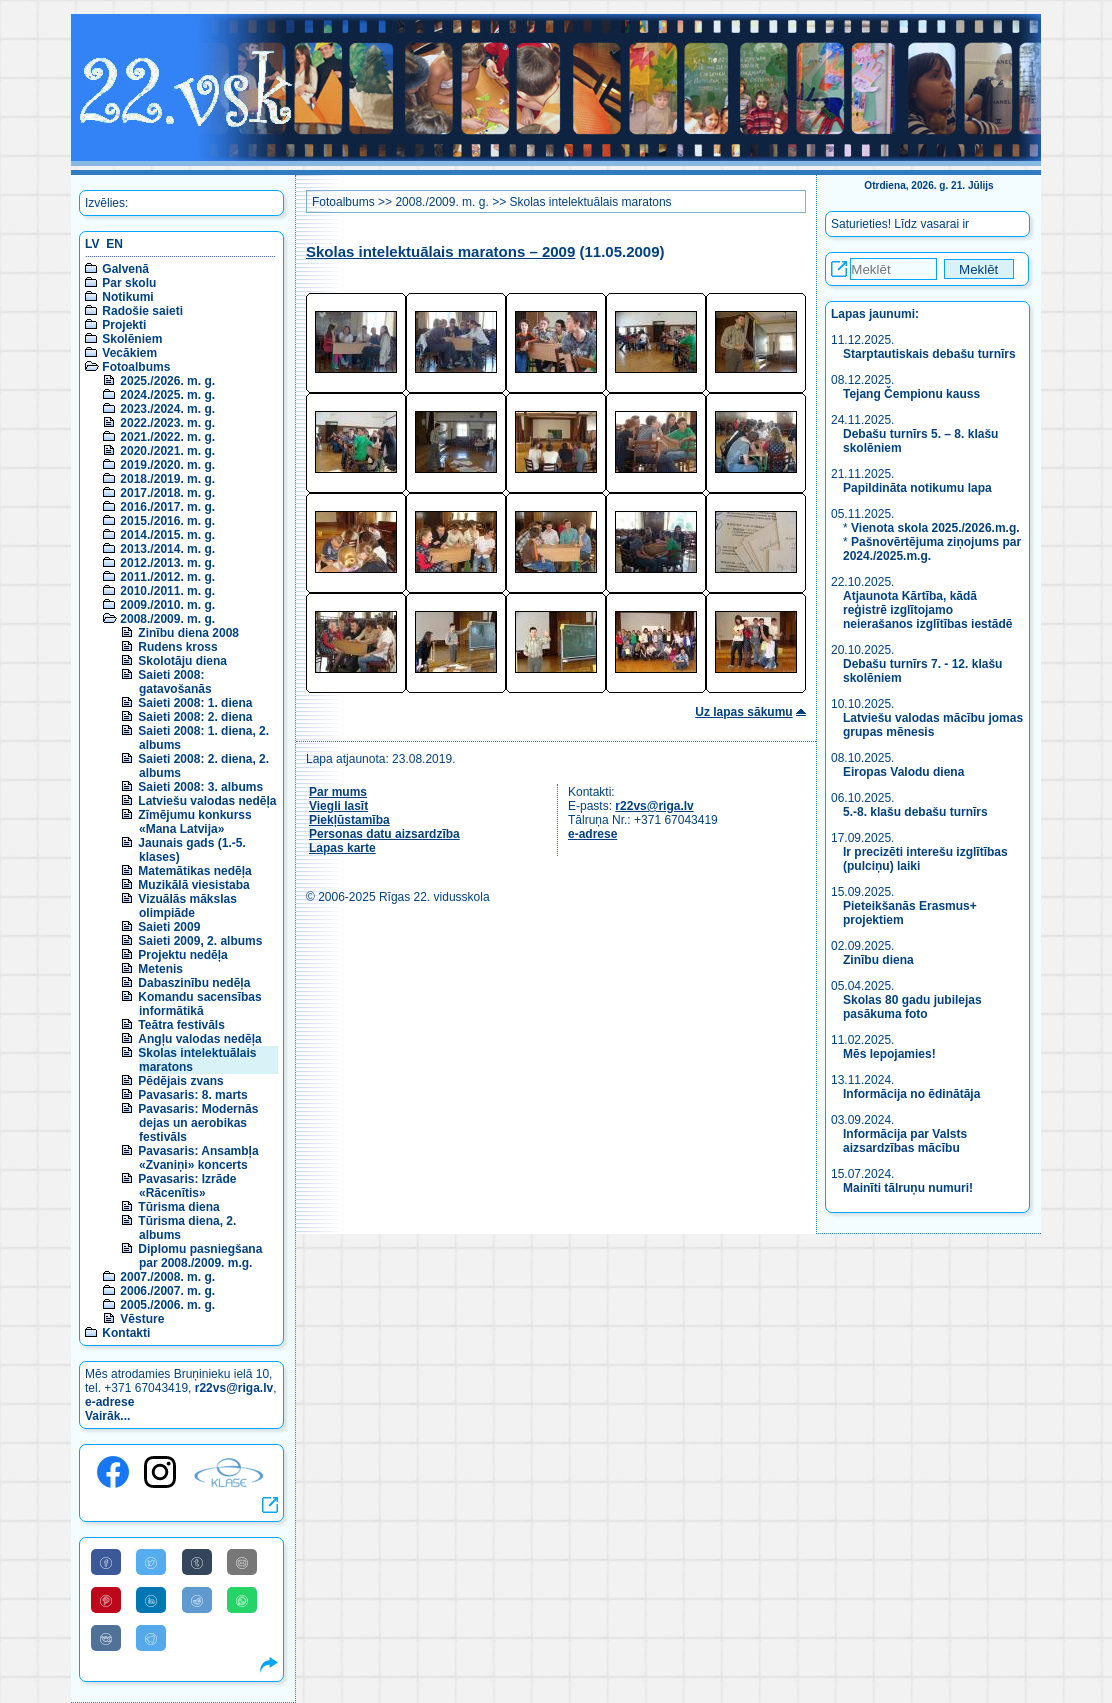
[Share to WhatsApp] (242, 1600)
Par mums (338, 792)
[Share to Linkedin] (151, 1600)
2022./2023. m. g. (167, 423)
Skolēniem (132, 339)
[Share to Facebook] (106, 1562)
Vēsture (142, 1319)
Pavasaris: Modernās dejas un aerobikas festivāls (198, 1123)
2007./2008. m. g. (167, 1277)
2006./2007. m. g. (167, 1291)
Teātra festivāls (181, 1025)
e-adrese (109, 1402)
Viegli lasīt (338, 806)
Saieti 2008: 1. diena (195, 703)
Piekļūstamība (349, 820)
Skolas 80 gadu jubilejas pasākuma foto (912, 1007)
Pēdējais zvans (180, 1081)
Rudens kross (177, 647)
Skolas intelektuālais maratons (590, 202)
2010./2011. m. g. (167, 591)
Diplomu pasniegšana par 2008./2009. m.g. (200, 1256)
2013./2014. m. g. (167, 549)
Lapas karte (342, 848)
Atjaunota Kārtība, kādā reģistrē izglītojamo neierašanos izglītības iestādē (927, 610)
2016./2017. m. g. (167, 507)
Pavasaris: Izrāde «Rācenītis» (187, 1186)
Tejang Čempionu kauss (911, 394)
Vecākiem (129, 353)
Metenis (160, 969)
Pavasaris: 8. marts (192, 1095)
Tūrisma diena (178, 1207)
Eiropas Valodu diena (903, 772)
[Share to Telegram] (151, 1638)
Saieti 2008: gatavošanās (174, 682)
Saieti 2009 (169, 927)
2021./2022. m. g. (167, 437)
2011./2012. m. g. (167, 577)
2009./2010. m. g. (167, 605)
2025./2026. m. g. (167, 381)
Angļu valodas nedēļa (199, 1039)
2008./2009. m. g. (167, 619)
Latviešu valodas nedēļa (207, 801)
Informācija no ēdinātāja (911, 1094)
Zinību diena (878, 960)
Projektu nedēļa (182, 955)
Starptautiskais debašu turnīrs (931, 354)
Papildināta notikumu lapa (917, 488)
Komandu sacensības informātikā (199, 1004)
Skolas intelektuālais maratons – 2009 (440, 251)
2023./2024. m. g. (167, 409)
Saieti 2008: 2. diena (195, 717)
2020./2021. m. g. (167, 451)
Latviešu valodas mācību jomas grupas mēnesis (933, 725)
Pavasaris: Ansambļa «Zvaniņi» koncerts (198, 1158)
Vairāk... (107, 1416)
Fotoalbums (136, 367)
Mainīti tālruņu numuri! (908, 1188)
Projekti (124, 325)
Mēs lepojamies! (889, 1054)
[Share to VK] (106, 1638)
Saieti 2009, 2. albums (200, 941)
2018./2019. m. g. (167, 479)
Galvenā (125, 269)
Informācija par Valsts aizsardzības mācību (905, 1141)
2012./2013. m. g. (167, 563)
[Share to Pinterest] (106, 1600)
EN (114, 244)
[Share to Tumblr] (197, 1562)
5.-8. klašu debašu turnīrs (915, 812)
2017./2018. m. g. (167, 493)
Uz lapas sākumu (743, 712)
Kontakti (126, 1333)
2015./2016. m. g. (167, 521)
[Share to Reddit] (197, 1600)
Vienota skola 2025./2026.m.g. (935, 528)
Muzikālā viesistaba (193, 885)
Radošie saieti (142, 311)
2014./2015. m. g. (167, 535)
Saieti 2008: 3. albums (200, 787)
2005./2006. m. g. (167, 1305)
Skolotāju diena (182, 661)
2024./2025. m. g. (167, 395)
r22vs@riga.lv (234, 1388)
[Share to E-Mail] (242, 1562)
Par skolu (129, 283)
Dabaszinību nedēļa (194, 983)
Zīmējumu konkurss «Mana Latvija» (194, 822)
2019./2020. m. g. (167, 465)
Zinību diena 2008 (188, 633)
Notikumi (127, 297)
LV (92, 244)
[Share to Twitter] (151, 1562)
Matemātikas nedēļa (194, 871)
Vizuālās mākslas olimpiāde (187, 906)
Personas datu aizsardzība (384, 834)
